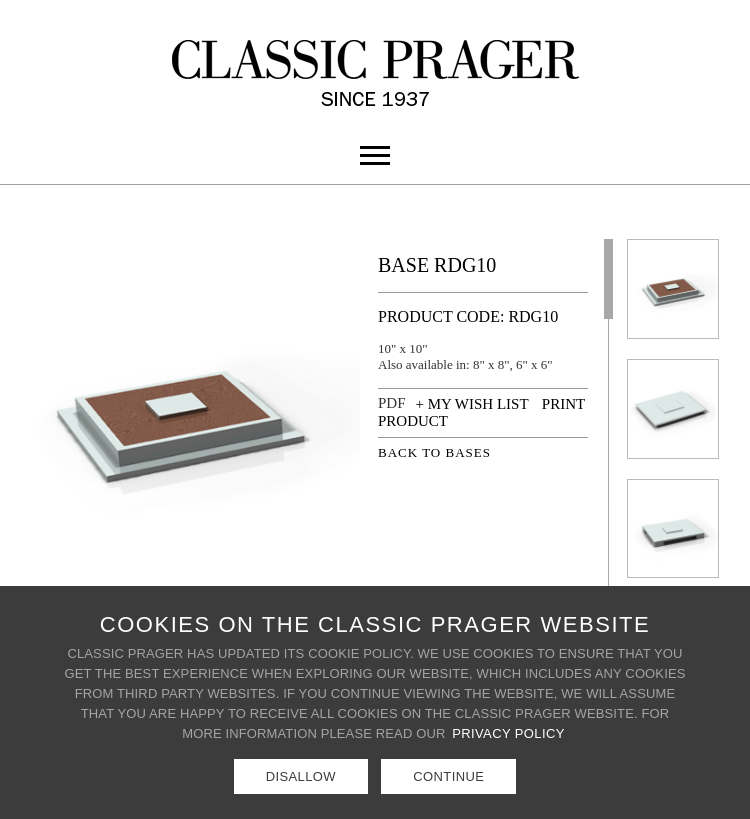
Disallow (301, 776)
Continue (448, 776)
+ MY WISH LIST (472, 404)
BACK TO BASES (434, 452)
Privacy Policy (508, 733)
